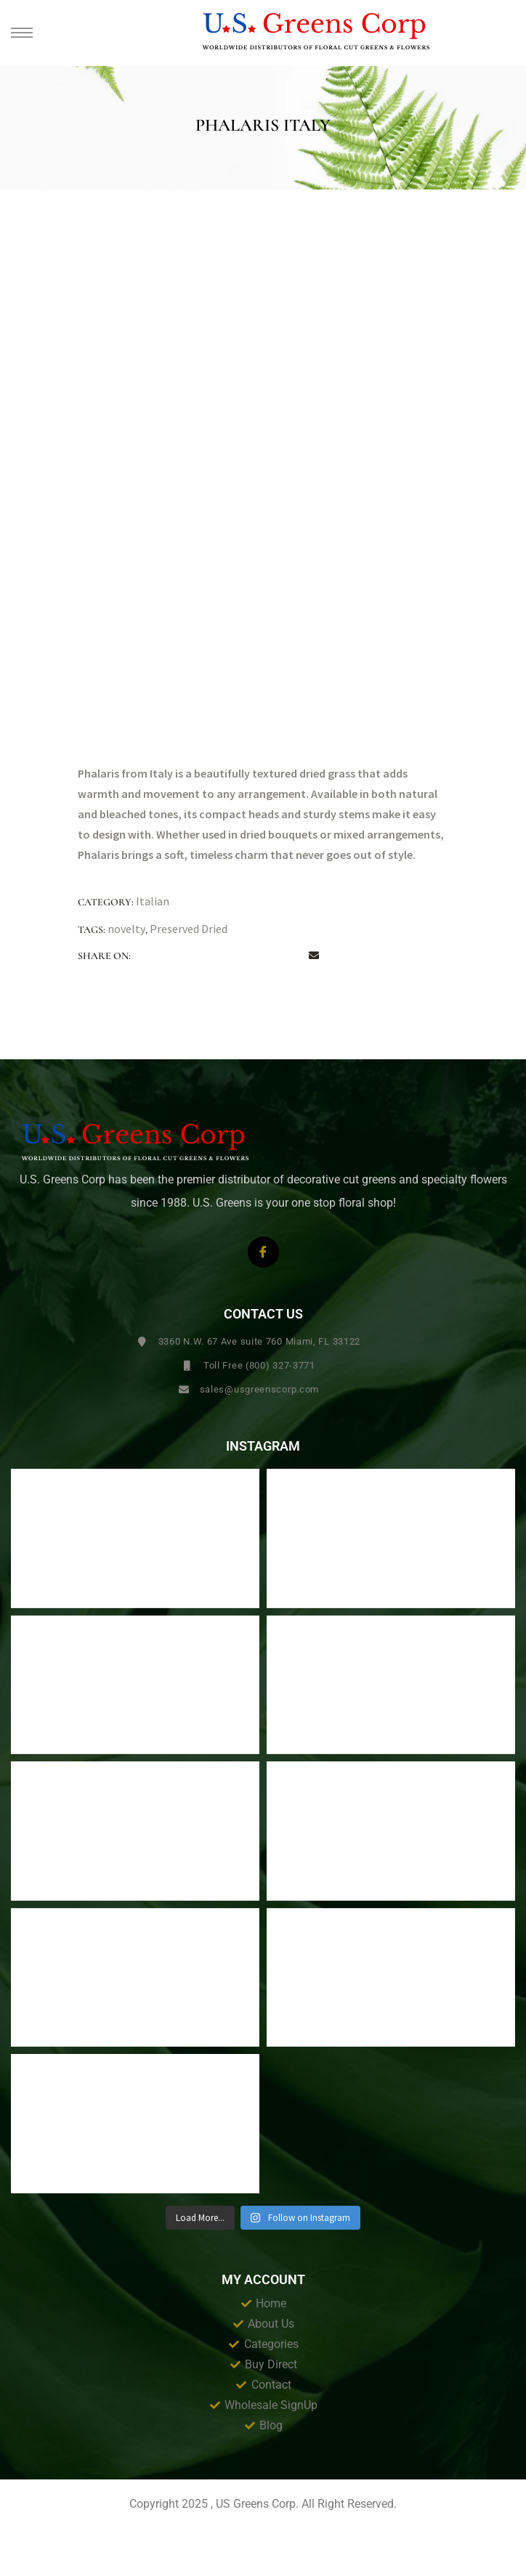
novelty (126, 928)
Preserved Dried (188, 928)
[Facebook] (263, 1252)
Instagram (263, 1446)
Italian (152, 901)
